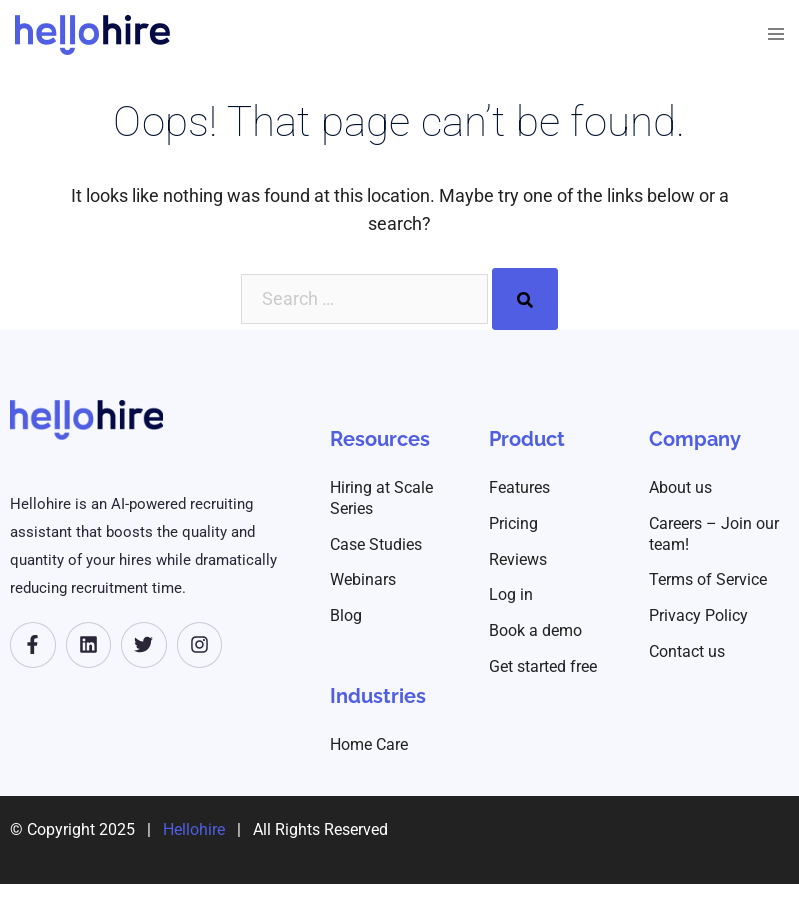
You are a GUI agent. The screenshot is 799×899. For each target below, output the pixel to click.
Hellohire (194, 829)
